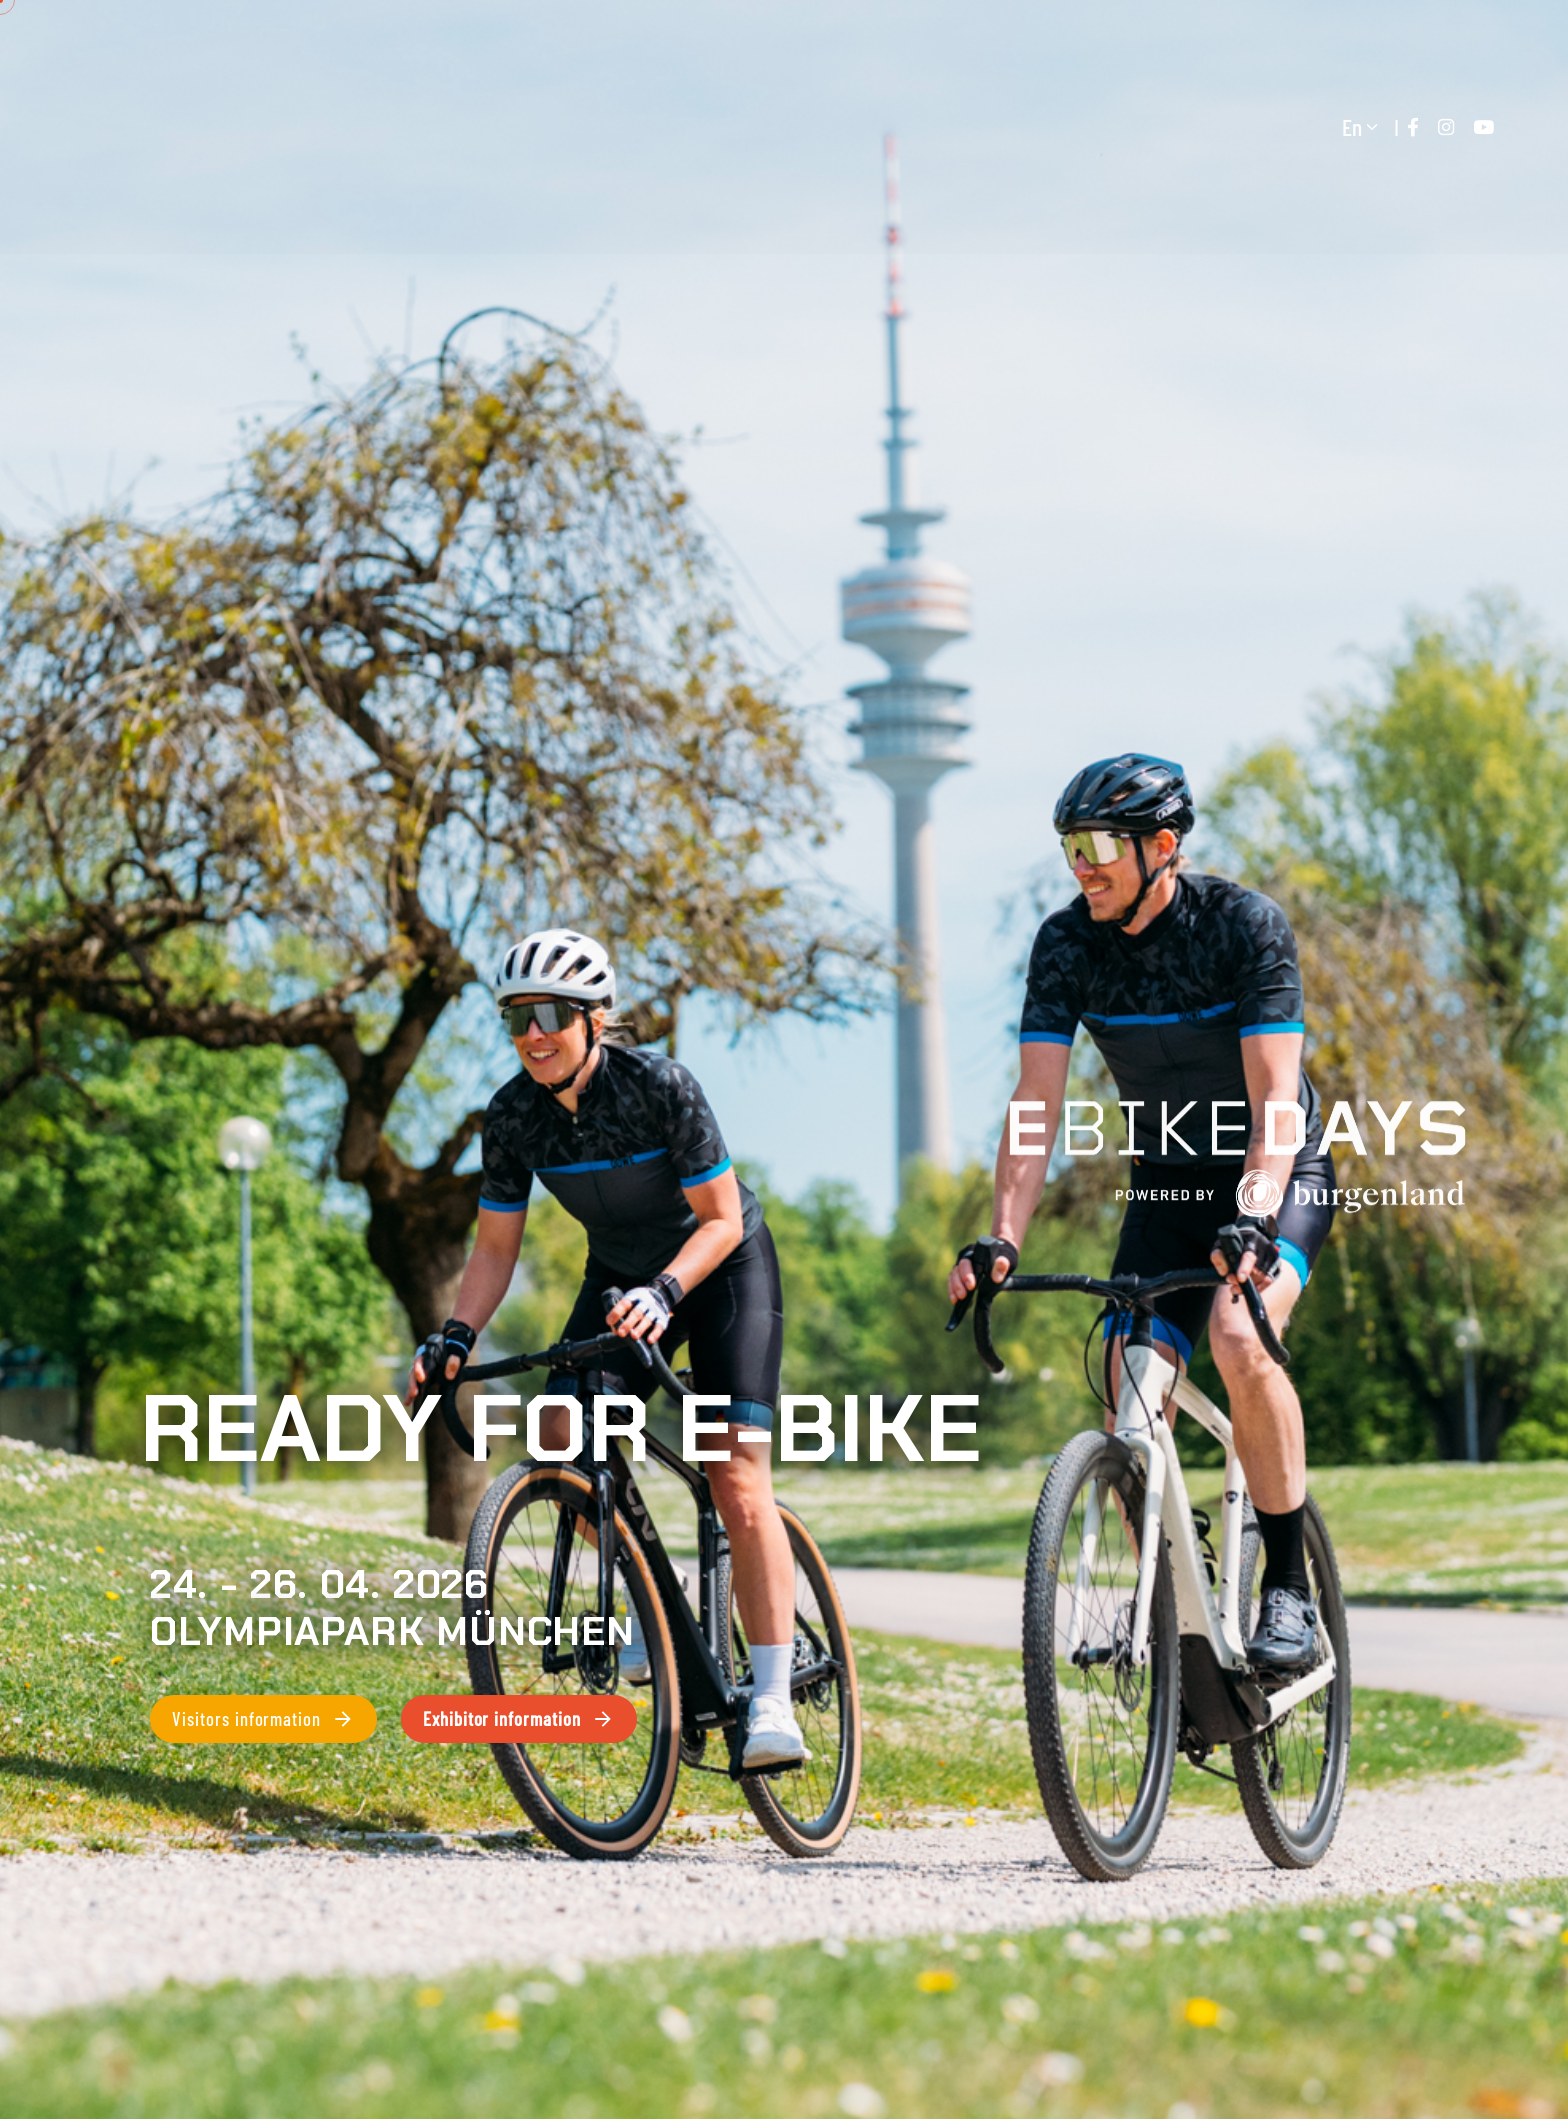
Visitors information (263, 1719)
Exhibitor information (519, 1719)
